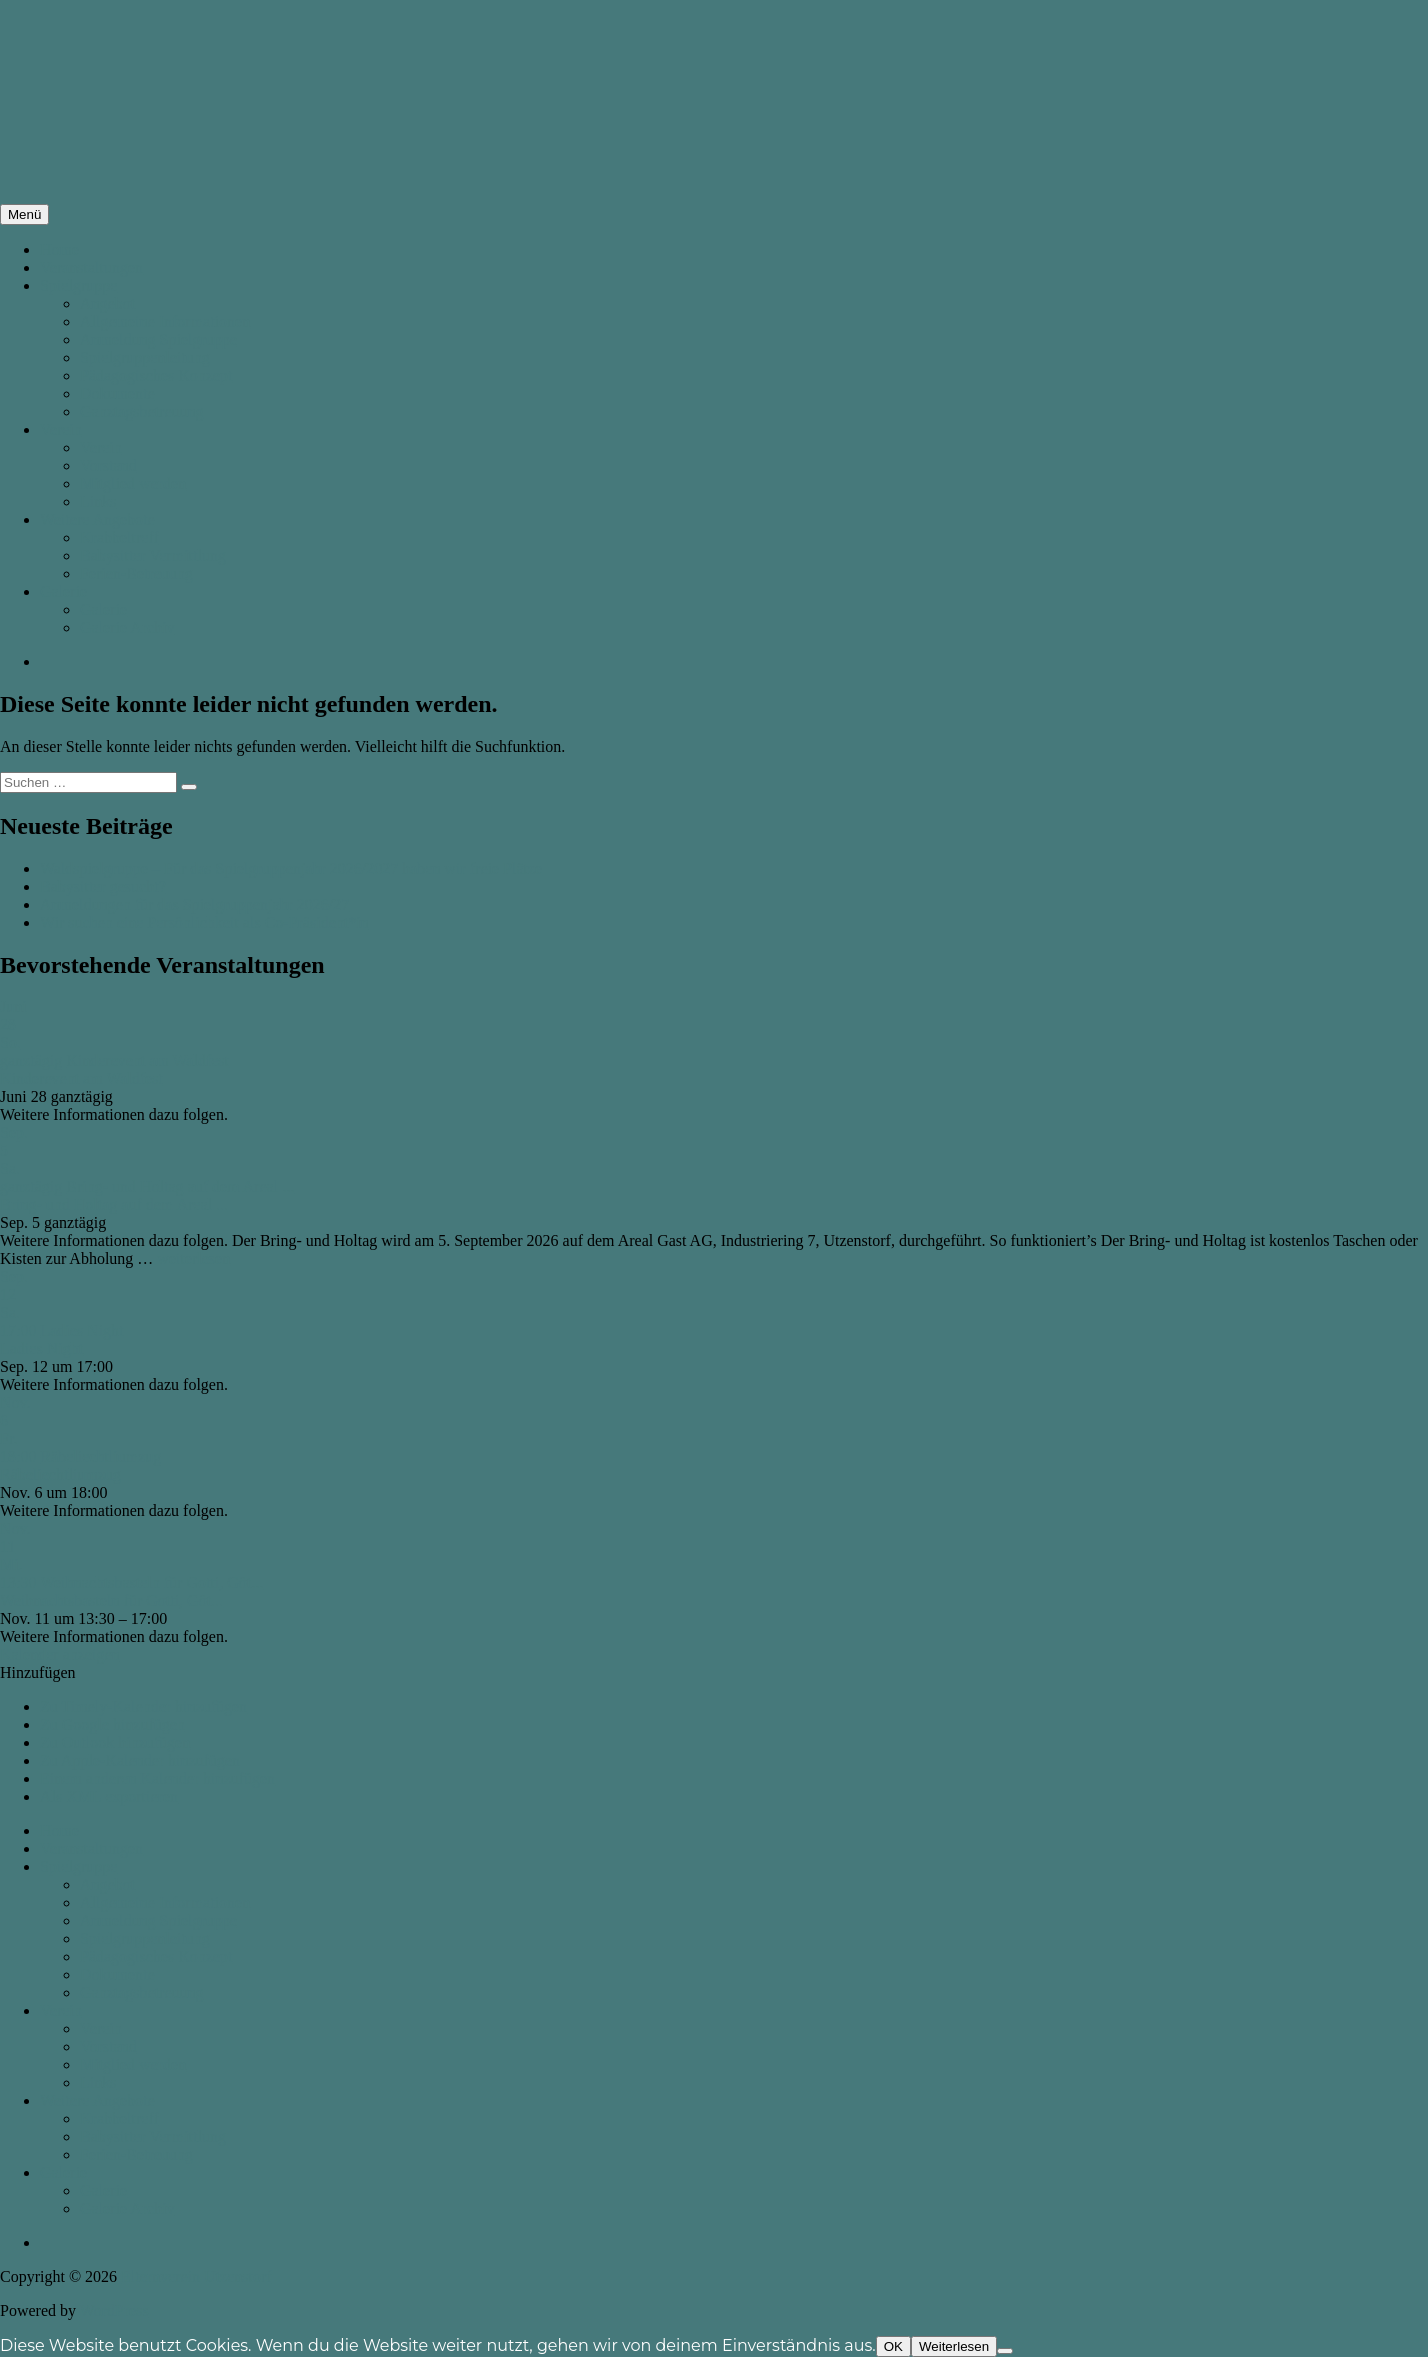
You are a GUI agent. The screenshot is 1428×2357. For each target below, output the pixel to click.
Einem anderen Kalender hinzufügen (157, 1778)
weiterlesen (193, 1258)
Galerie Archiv (127, 627)
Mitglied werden (133, 483)
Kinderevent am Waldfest (81, 1078)
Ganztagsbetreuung (142, 411)
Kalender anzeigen (59, 1654)
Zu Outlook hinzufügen (115, 1742)
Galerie (63, 591)
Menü (24, 214)
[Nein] (1005, 2351)
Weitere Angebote (97, 519)
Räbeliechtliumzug (60, 1474)
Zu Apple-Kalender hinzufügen (140, 1760)
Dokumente (117, 393)
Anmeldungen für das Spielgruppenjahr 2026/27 (194, 904)
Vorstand (108, 465)
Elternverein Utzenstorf (196, 2276)
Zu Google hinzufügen (112, 1724)
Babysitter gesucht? (103, 886)
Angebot (107, 303)
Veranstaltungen (91, 267)
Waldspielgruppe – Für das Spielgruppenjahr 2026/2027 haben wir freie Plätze (291, 868)
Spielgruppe (78, 285)
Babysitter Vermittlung (153, 555)
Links (98, 501)
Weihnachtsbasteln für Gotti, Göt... (111, 1600)
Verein (61, 429)
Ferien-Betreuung (136, 573)
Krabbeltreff (119, 537)
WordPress (114, 2310)
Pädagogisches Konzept (156, 375)
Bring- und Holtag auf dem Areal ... (114, 1204)
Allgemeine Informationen (165, 321)
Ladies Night (41, 1348)
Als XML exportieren (109, 1796)
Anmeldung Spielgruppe (158, 339)
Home (59, 249)
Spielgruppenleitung (145, 357)
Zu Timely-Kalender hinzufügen (143, 1706)
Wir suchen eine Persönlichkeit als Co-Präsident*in (204, 922)
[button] (38, 1672)
